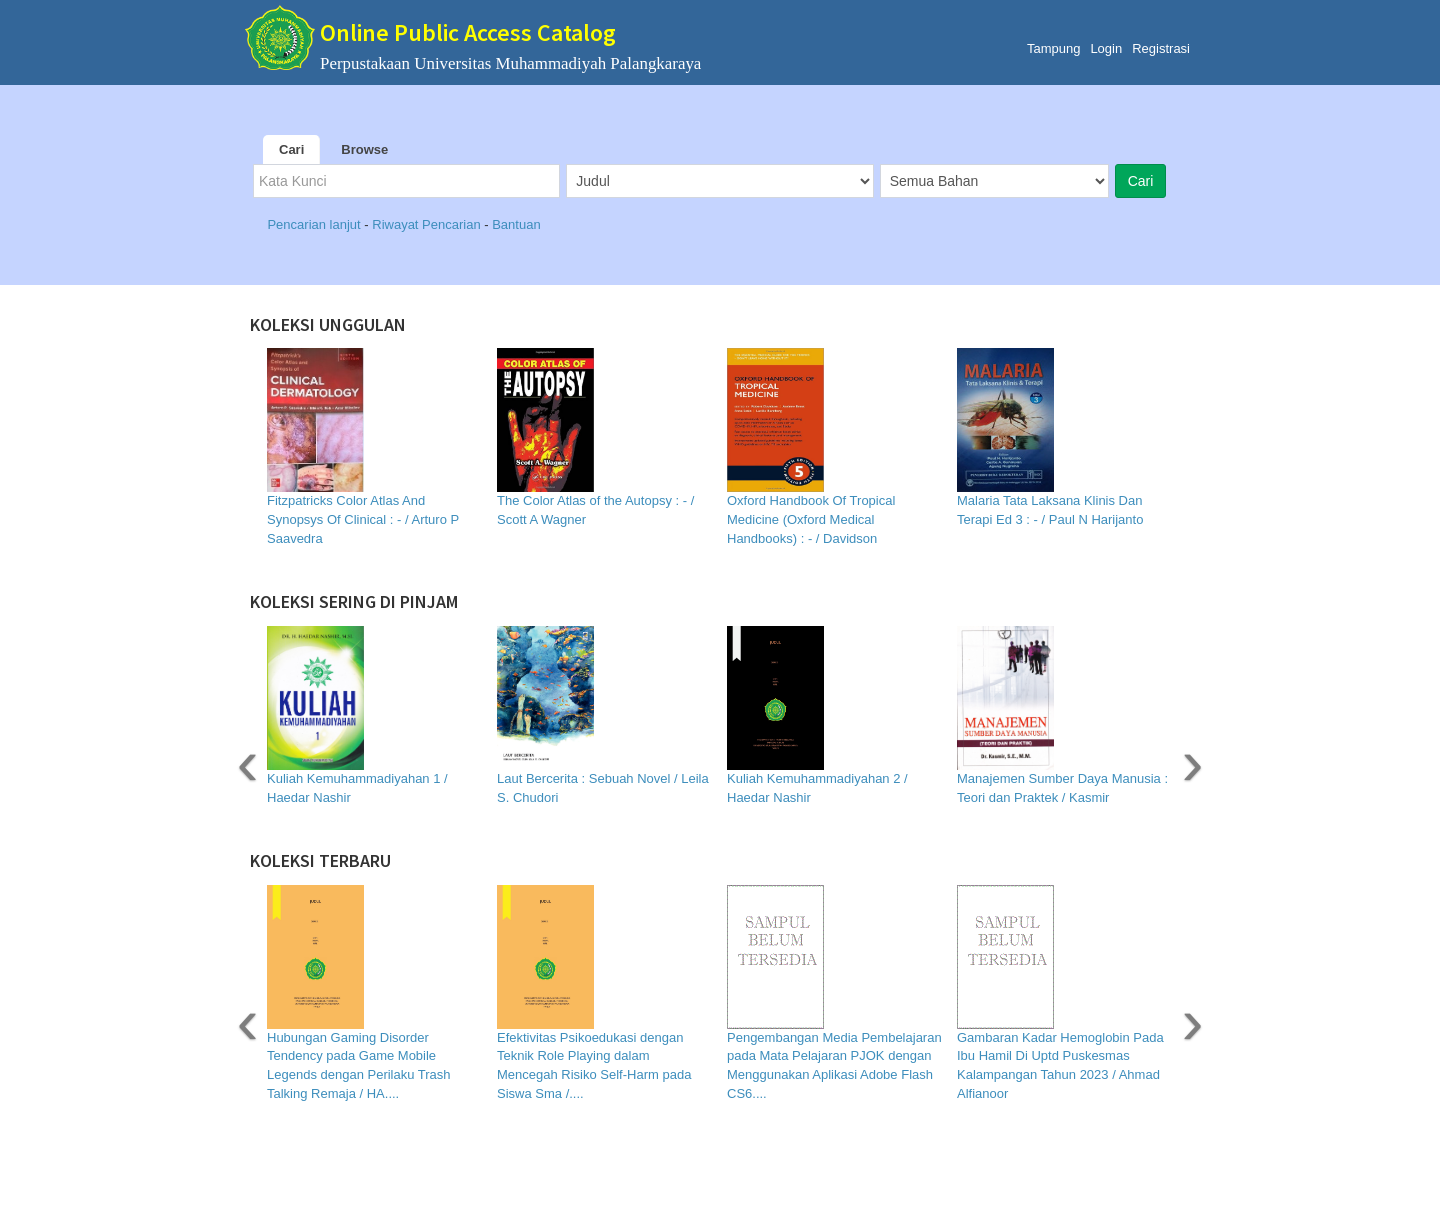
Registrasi (1161, 48)
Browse (364, 149)
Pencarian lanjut (315, 224)
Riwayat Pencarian (428, 224)
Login (1106, 48)
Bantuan (516, 224)
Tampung (1053, 48)
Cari (291, 149)
